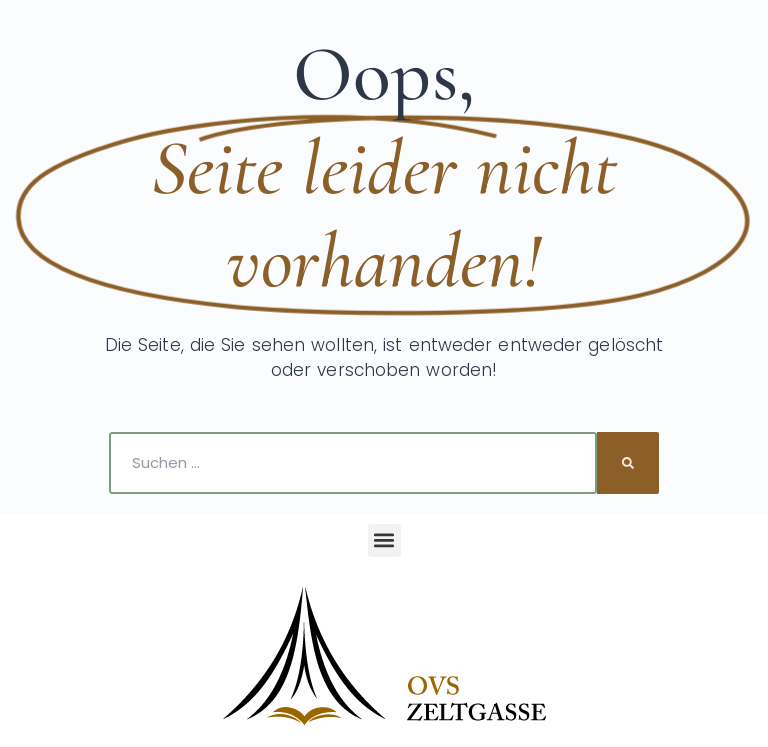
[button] (384, 540)
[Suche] (628, 463)
